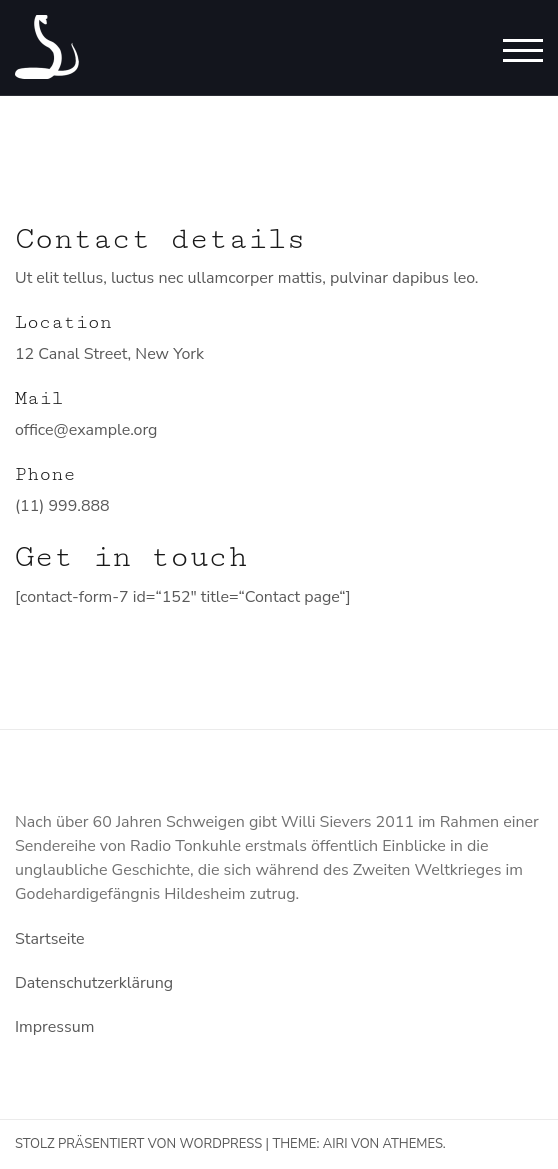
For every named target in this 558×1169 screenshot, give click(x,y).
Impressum (54, 1027)
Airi (335, 1144)
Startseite (50, 939)
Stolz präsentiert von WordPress (138, 1144)
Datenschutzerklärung (94, 983)
